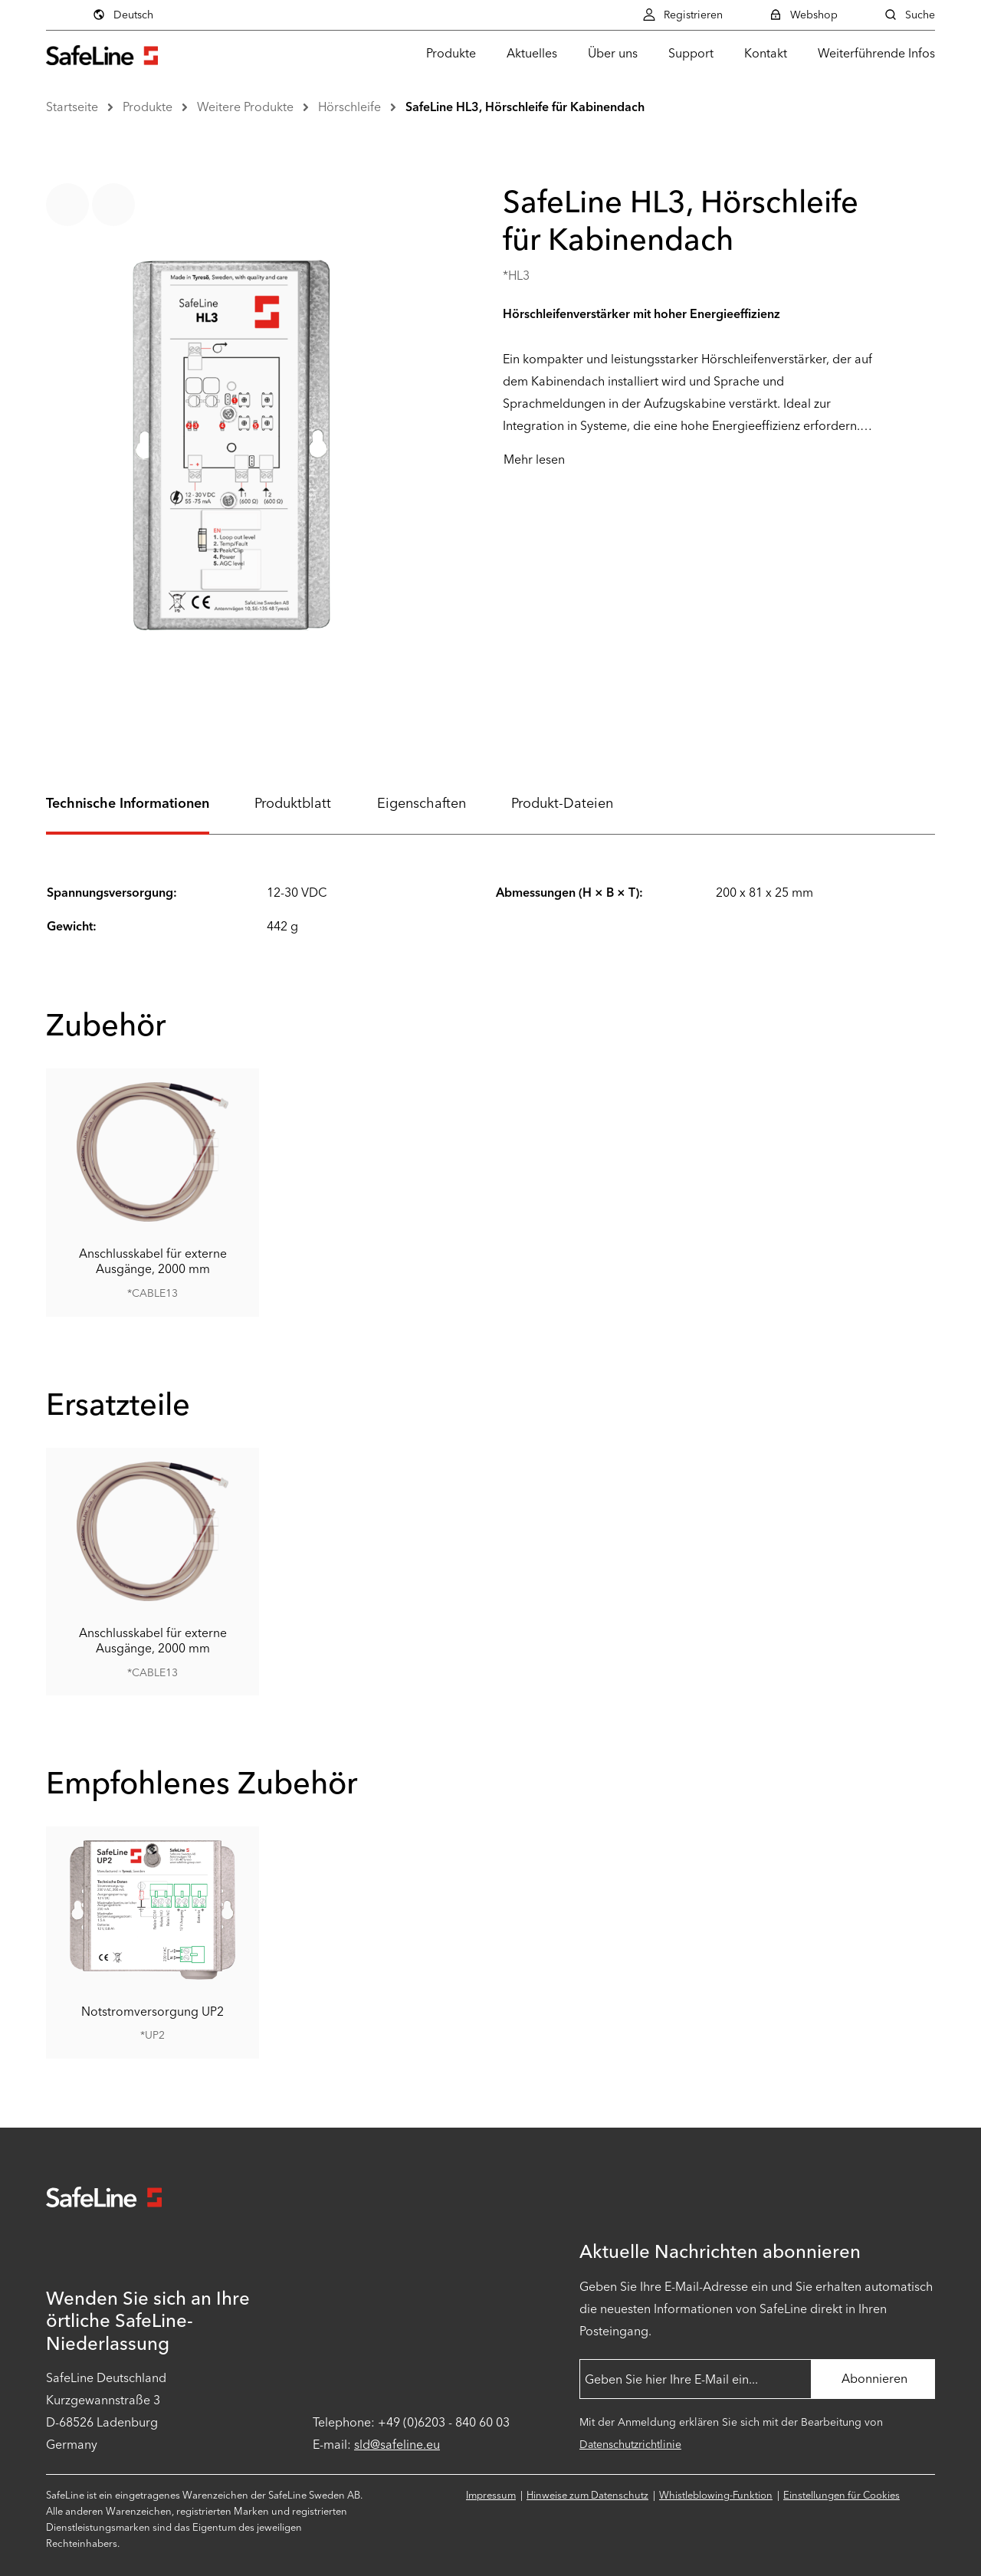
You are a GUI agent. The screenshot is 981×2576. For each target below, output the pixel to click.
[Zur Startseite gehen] (102, 53)
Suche (909, 14)
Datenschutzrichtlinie (630, 2444)
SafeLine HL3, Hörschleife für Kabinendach (525, 107)
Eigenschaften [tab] (421, 803)
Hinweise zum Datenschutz (587, 2495)
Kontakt (765, 53)
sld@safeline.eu (397, 2444)
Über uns (613, 53)
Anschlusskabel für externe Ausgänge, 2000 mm (153, 1261)
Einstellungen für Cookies (841, 2495)
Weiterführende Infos (876, 53)
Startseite (72, 107)
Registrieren (682, 14)
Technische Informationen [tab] (127, 803)
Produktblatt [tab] (292, 803)
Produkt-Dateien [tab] (562, 803)
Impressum (491, 2495)
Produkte (451, 53)
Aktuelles (532, 53)
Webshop (803, 14)
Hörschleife (349, 107)
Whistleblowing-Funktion (716, 2495)
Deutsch (122, 14)
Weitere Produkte (245, 107)
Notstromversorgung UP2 (152, 2011)
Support (691, 53)
